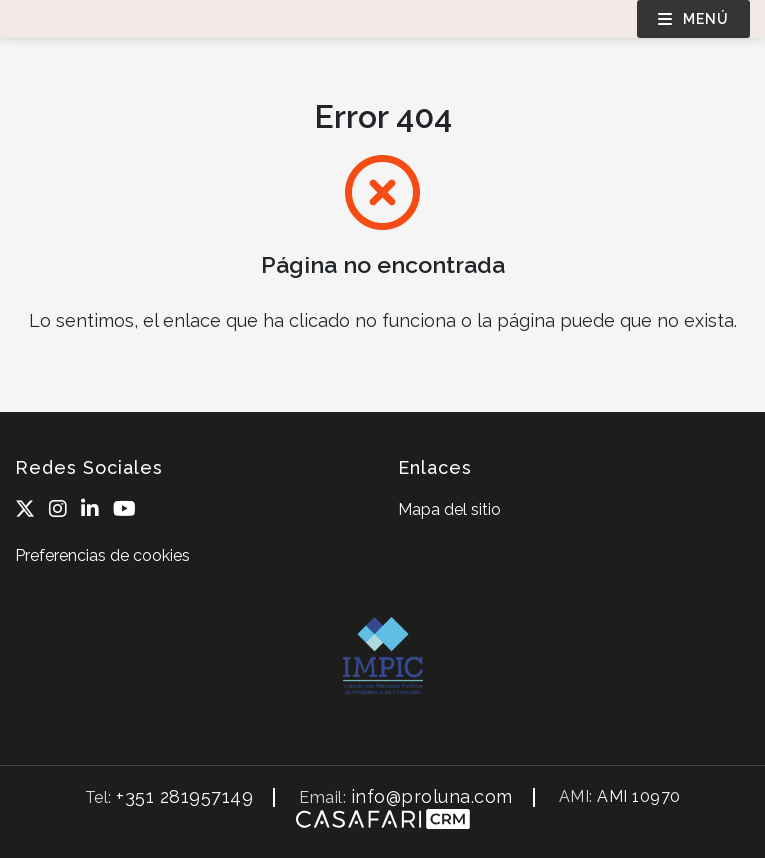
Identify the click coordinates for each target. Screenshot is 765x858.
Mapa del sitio (449, 509)
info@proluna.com (432, 796)
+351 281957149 (184, 796)
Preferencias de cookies (102, 555)
